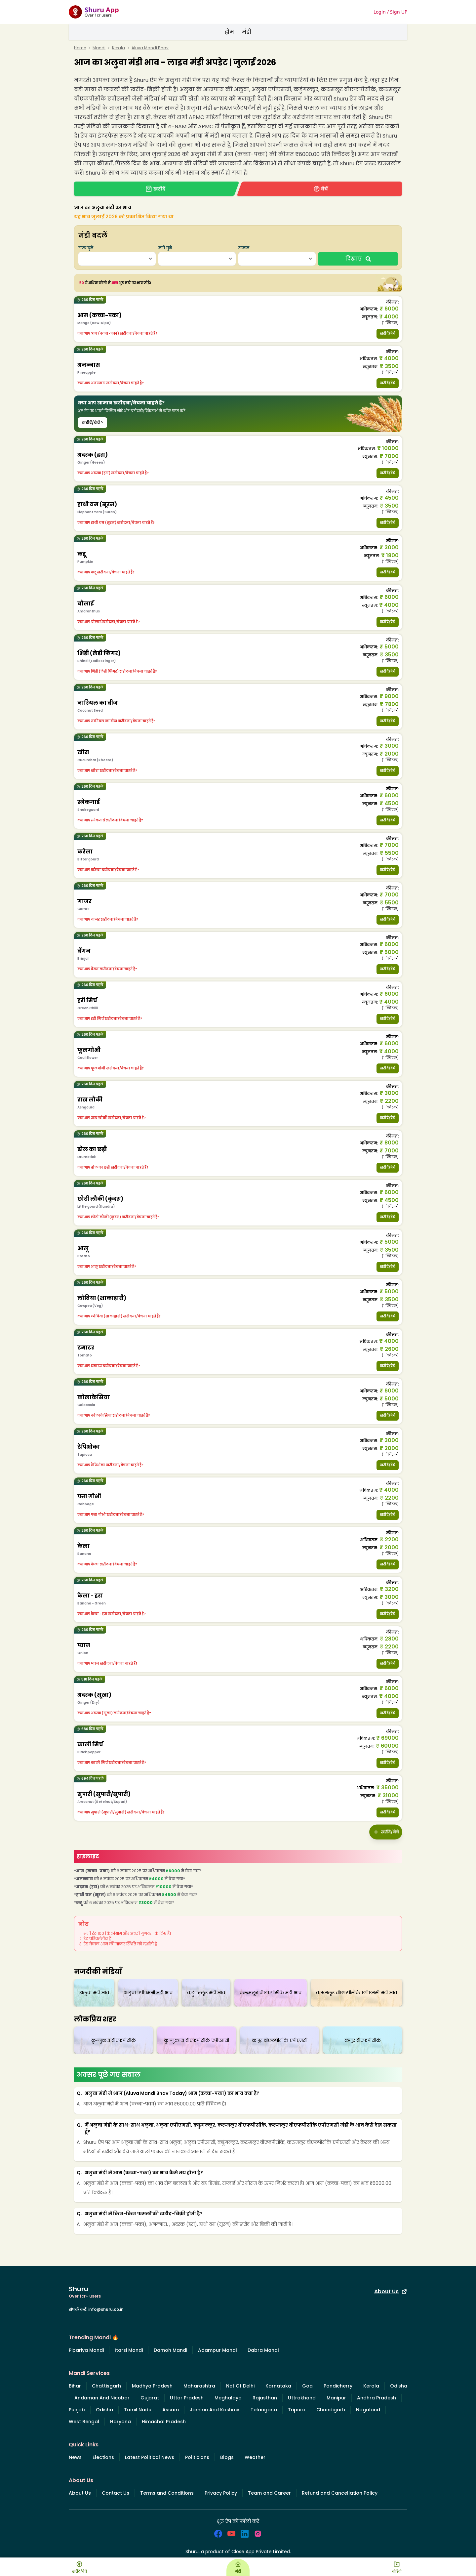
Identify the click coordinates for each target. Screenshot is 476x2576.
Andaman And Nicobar (102, 2397)
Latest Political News (149, 2457)
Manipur (336, 2397)
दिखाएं (358, 259)
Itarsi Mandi (129, 2350)
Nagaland (368, 2409)
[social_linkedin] (245, 2534)
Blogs (227, 2457)
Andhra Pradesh (376, 2397)
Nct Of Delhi (240, 2386)
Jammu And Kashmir (215, 2409)
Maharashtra (199, 2386)
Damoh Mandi (170, 2350)
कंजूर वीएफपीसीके (362, 2040)
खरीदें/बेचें (387, 333)
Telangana (264, 2409)
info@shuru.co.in (106, 2309)
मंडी (246, 32)
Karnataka (278, 2386)
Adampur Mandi (217, 2350)
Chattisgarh (106, 2386)
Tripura (296, 2409)
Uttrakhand (302, 2397)
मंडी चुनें (165, 248)
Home (80, 48)
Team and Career (269, 2493)
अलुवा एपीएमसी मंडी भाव (148, 1992)
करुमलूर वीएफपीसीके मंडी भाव (270, 1992)
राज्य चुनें (85, 248)
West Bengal (84, 2421)
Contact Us (115, 2493)
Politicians (197, 2457)
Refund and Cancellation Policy (339, 2493)
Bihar (75, 2386)
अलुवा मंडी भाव (94, 1992)
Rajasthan (265, 2397)
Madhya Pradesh (152, 2386)
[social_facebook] (218, 2534)
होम (229, 32)
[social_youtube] (231, 2534)
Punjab (77, 2409)
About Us (390, 2291)
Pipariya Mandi (86, 2350)
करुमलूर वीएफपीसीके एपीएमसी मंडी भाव (356, 1992)
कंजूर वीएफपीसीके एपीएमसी (279, 2040)
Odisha (398, 2386)
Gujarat (149, 2397)
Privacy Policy (221, 2493)
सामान (243, 248)
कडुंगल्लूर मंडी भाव (206, 1992)
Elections (103, 2457)
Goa (307, 2386)
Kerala (118, 48)
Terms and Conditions (167, 2493)
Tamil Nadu (137, 2409)
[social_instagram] (258, 2534)
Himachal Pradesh (164, 2421)
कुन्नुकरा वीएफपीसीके (113, 2040)
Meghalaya (228, 2397)
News (75, 2457)
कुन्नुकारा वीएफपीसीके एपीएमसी (196, 2040)
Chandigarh (330, 2409)
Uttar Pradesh (187, 2397)
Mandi (99, 48)
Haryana (120, 2421)
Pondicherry (338, 2386)
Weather (255, 2457)
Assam (170, 2409)
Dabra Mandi (263, 2350)
